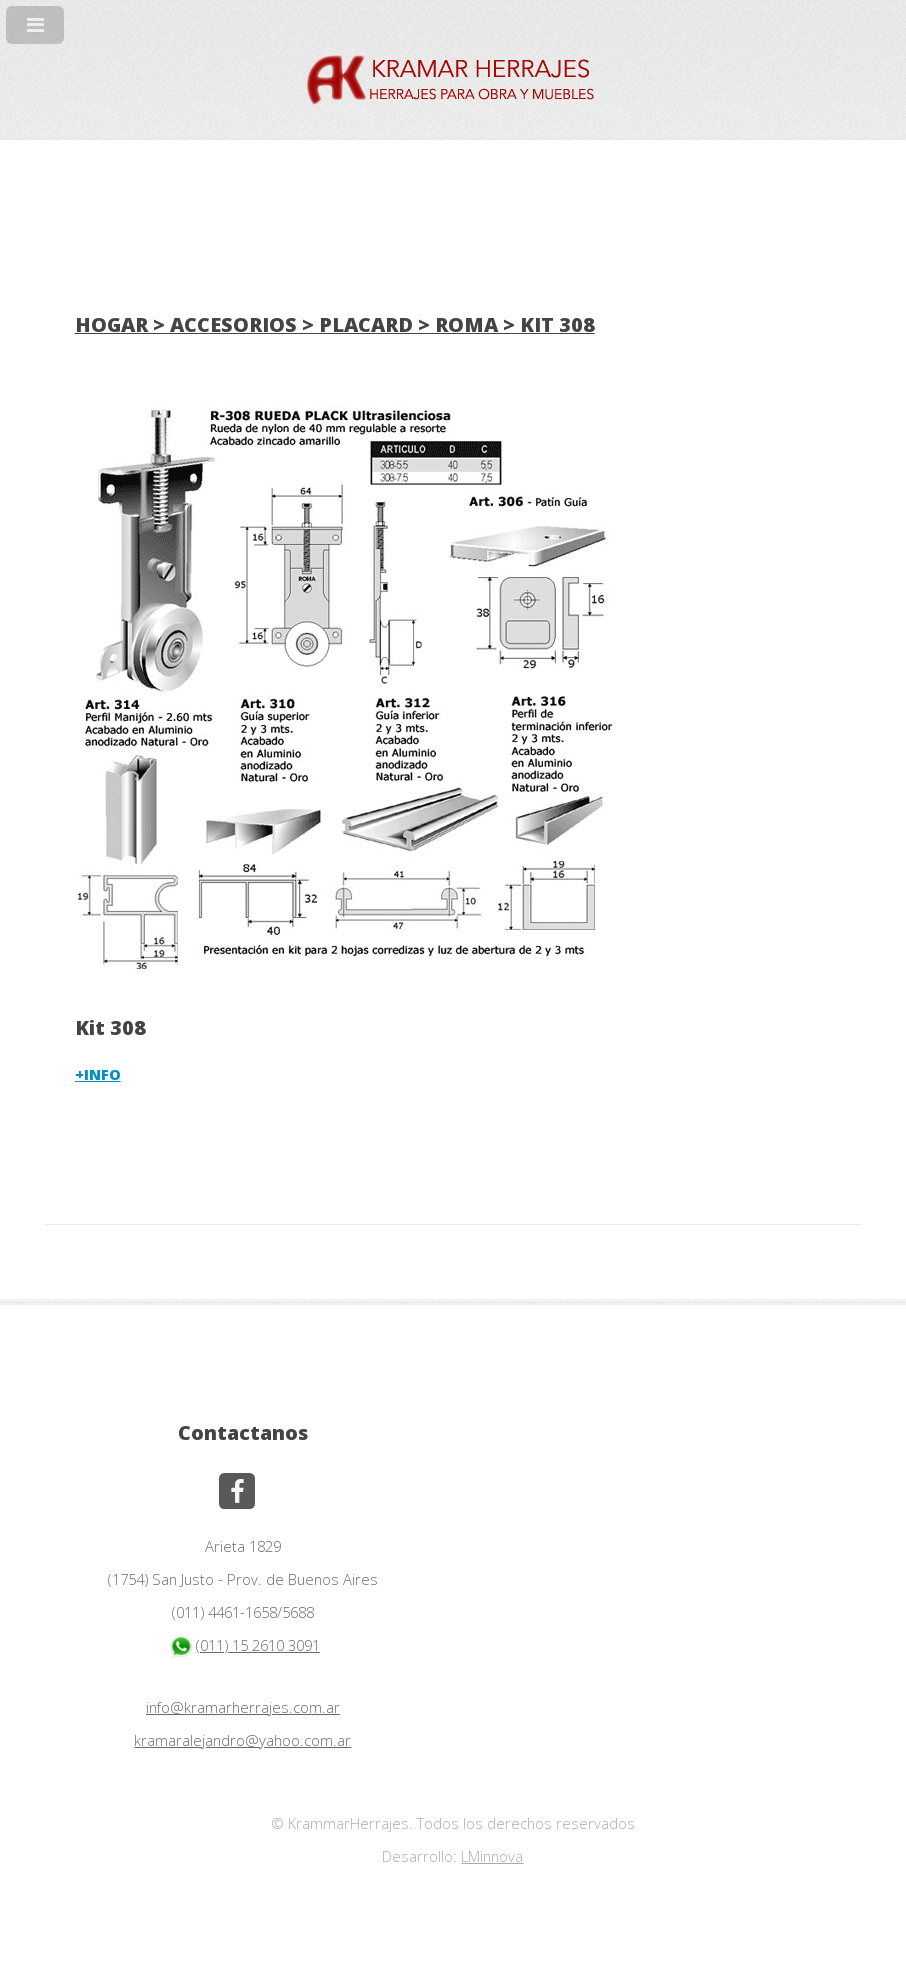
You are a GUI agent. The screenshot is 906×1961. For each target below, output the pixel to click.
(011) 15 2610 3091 (243, 1645)
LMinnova (492, 1856)
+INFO (98, 1074)
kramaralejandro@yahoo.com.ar (242, 1740)
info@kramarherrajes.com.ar (243, 1707)
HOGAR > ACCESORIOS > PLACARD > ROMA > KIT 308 (335, 324)
